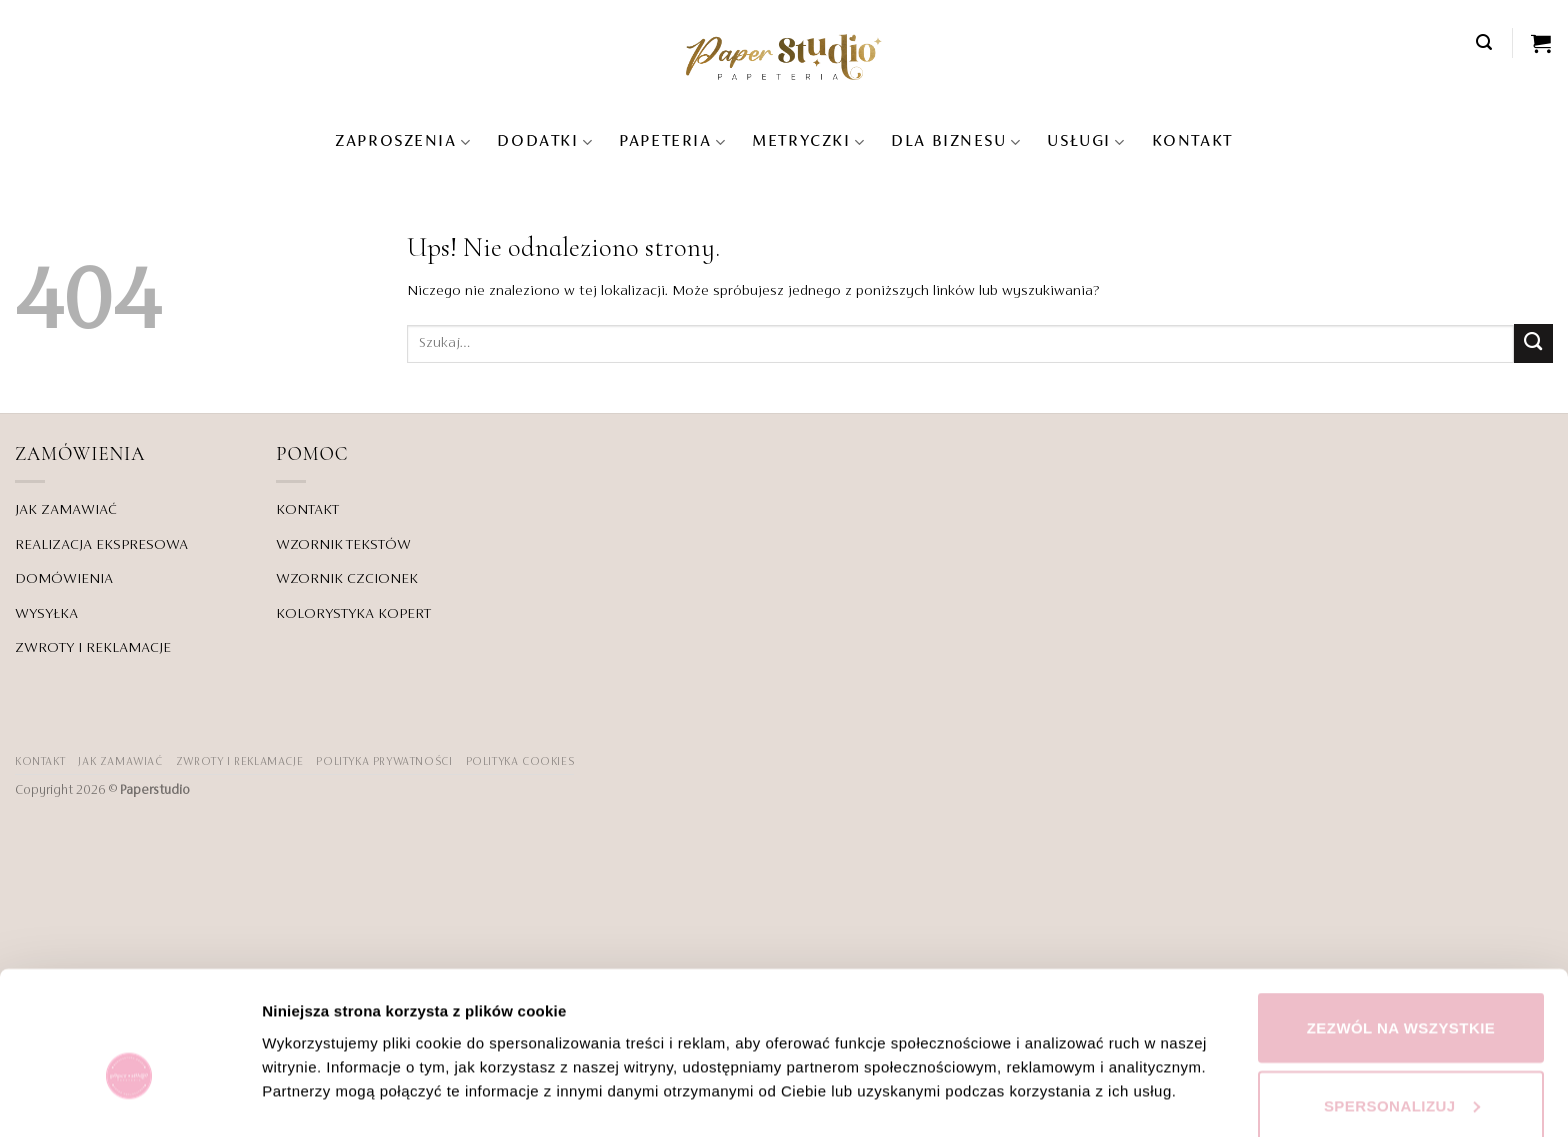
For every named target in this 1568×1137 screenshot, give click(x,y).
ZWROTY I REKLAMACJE (93, 648)
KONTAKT (1192, 142)
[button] (1485, 42)
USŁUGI (1086, 142)
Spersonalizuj (1402, 1000)
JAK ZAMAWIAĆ (66, 510)
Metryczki (808, 142)
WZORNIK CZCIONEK (347, 579)
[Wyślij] (1533, 343)
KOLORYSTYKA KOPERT (353, 614)
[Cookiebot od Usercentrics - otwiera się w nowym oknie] (129, 1098)
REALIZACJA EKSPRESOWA (101, 545)
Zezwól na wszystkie (1401, 922)
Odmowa (1401, 1077)
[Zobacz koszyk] (1542, 43)
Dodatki (545, 142)
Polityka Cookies (520, 762)
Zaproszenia (403, 142)
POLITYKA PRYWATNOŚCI (384, 762)
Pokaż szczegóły (322, 1039)
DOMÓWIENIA (64, 579)
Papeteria (672, 142)
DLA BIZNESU (956, 142)
